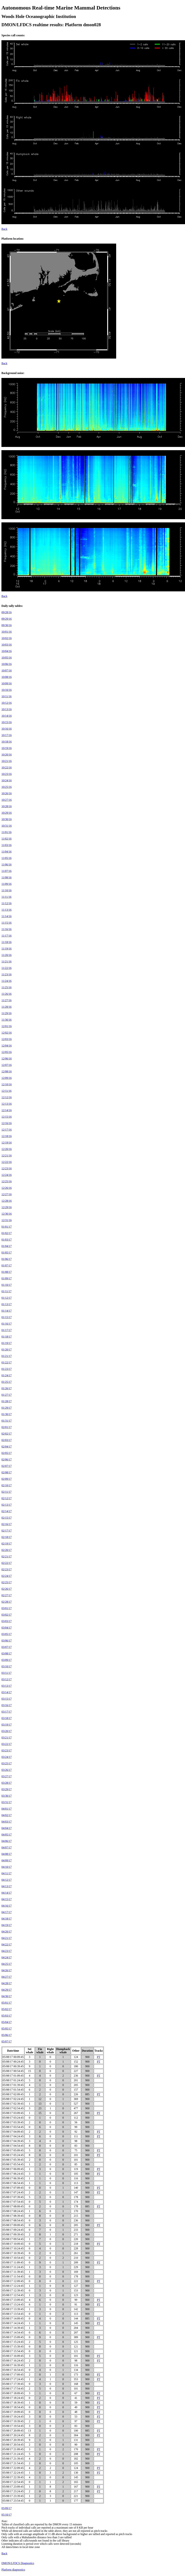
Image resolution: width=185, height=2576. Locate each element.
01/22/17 (6, 1362)
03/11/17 (6, 1672)
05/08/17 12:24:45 (13, 2285)
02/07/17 (6, 1465)
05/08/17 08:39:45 (13, 2215)
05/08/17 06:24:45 (13, 2173)
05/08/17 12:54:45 (13, 2295)
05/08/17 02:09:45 (13, 2094)
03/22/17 (6, 1744)
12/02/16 (6, 1032)
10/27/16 (6, 799)
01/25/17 (6, 1381)
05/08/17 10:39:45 (13, 2253)
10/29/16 (6, 812)
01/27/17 (6, 1394)
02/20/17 (6, 1550)
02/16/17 (6, 1524)
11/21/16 (6, 961)
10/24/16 (6, 780)
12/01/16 (6, 1026)
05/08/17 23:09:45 (13, 2486)
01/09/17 (6, 1278)
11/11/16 (6, 896)
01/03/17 (6, 1239)
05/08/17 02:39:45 (13, 2103)
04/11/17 (6, 1873)
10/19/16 (6, 748)
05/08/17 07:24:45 (13, 2192)
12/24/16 (6, 1174)
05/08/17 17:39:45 (13, 2383)
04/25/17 (6, 1963)
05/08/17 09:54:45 (13, 2239)
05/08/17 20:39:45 (13, 2439)
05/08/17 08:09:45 (13, 2206)
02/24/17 (6, 1575)
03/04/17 (6, 1627)
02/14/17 (6, 1511)
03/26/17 (6, 1769)
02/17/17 (6, 1530)
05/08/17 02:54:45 (13, 2108)
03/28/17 (6, 1782)
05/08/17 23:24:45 (13, 2491)
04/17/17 (6, 1912)
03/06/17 (6, 1640)
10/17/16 (6, 735)
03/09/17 (6, 1659)
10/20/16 (6, 754)
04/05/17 (6, 1834)
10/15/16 (6, 722)
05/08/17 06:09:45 (13, 2169)
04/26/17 (6, 1970)
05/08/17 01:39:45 (13, 2084)
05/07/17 (6, 2041)
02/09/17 (6, 1478)
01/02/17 (6, 1233)
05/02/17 (6, 2009)
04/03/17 (6, 1821)
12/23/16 (6, 1168)
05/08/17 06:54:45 (13, 2183)
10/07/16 (6, 670)
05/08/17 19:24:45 (13, 2416)
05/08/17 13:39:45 (13, 2309)
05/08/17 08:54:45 (13, 2220)
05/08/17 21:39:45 (13, 2458)
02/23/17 (6, 1569)
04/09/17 (6, 1860)
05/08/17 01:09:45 (13, 2075)
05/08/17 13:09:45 (13, 2299)
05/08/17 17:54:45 (13, 2388)
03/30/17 (6, 1795)
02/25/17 (6, 1582)
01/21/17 (6, 1356)
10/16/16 (6, 728)
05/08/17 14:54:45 (13, 2332)
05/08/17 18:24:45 (13, 2397)
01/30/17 (6, 1414)
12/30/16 (6, 1213)
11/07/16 (6, 870)
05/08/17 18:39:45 (13, 2402)
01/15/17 (6, 1317)
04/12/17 (6, 1879)
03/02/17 (6, 1614)
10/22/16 (6, 767)
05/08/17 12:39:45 (13, 2290)
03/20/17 (6, 1731)
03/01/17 (6, 1608)
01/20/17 (6, 1349)
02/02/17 (6, 1433)
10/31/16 (6, 825)
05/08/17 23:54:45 (13, 2500)
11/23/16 (6, 974)
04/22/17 (6, 1944)
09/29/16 (6, 618)
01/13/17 (6, 1304)
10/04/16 (6, 651)
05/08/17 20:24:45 (13, 2435)
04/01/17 (6, 1808)
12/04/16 (6, 1045)
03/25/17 (6, 1763)
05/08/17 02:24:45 (13, 2098)
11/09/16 (6, 883)
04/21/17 (6, 1938)
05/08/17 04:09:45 (13, 2131)
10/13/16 (6, 709)
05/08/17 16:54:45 (13, 2369)
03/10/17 (6, 1666)
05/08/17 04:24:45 (13, 2136)
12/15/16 (6, 1116)
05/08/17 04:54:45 (13, 2145)
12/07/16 (6, 1065)
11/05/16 (6, 858)
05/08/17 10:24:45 (13, 2248)
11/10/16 (6, 890)
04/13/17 (6, 1886)
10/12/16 (6, 702)
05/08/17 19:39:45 (13, 2421)
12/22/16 (6, 1162)
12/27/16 (6, 1194)
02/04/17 (6, 1446)
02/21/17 (6, 1556)
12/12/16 (6, 1097)
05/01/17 (6, 2002)
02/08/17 (6, 1472)
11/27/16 (6, 1000)
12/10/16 (6, 1084)
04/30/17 (6, 1996)
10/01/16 (6, 631)
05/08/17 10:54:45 (13, 2257)
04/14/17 (6, 1892)
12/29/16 (6, 1207)
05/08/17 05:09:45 (13, 2150)
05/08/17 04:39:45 (13, 2141)
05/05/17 (6, 2028)
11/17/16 (6, 935)
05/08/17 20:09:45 (13, 2430)
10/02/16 (6, 638)
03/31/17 (6, 1802)
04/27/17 (6, 1976)
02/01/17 (6, 1427)
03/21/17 (6, 1737)
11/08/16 (6, 877)
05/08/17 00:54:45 (13, 2070)
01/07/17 (6, 1265)
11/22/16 (6, 968)
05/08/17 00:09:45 (13, 2056)
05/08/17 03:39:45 (13, 2122)
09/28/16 (6, 612)
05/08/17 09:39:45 (13, 2234)
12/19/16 (6, 1142)
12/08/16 (6, 1071)
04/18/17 (6, 1918)
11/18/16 (6, 942)
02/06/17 (6, 1459)
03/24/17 (6, 1756)
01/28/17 (6, 1401)
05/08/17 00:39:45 (13, 2066)
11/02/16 (6, 838)
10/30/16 (6, 819)
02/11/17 (6, 1491)
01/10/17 (6, 1284)
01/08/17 (6, 1271)
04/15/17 (6, 1899)
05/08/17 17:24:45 (13, 2379)
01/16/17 (6, 1323)
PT (98, 2056)
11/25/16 (6, 987)
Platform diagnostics (13, 2569)
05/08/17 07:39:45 (13, 2197)
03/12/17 (6, 1679)
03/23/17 (6, 1750)
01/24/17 (6, 1375)
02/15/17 (6, 1517)
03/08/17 (6, 1653)
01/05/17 (6, 1252)
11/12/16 (6, 903)
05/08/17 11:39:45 (13, 2271)
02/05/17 (6, 1453)
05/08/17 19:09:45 (13, 2411)
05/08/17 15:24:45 (13, 2341)
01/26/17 (6, 1388)
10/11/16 (6, 696)
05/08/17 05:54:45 (13, 2164)
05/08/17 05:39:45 (13, 2159)
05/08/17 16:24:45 (13, 2360)
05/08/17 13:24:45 (13, 2304)
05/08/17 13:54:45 (13, 2313)
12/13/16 (6, 1103)
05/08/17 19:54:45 (13, 2425)
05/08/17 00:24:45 (13, 2061)
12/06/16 (6, 1058)
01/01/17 (6, 1226)
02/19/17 (6, 1543)
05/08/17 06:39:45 (13, 2178)
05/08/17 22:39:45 (13, 2477)
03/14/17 (6, 1692)
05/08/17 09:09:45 (13, 2225)
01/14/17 (6, 1310)
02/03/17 (6, 1440)
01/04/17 (6, 1246)
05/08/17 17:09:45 (13, 2374)
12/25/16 (6, 1181)
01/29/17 (6, 1407)
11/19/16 (6, 948)
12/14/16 (6, 1110)
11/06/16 (6, 864)
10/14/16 (6, 715)
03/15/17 (6, 1698)
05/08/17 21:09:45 (13, 2449)
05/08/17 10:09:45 (13, 2243)
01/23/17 (6, 1368)
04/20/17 (6, 1931)
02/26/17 (6, 1588)
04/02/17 (6, 1815)
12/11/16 (6, 1090)
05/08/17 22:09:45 (13, 2467)
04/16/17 (6, 1905)
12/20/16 (6, 1149)
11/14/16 (6, 916)
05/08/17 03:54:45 (13, 2127)
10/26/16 (6, 793)
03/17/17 (6, 1711)
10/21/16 (6, 761)
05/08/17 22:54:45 (13, 2481)
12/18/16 (6, 1136)
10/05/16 (6, 657)
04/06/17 (6, 1841)
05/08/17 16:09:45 (13, 2355)
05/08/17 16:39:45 (13, 2365)
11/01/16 (6, 832)
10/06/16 (6, 664)
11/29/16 (6, 1013)
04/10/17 (6, 1866)
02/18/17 (6, 1537)
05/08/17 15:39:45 (13, 2346)
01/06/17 (6, 1259)
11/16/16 (6, 929)
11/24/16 (6, 980)
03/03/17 (6, 1621)
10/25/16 (6, 786)
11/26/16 (6, 993)
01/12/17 (6, 1297)
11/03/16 (6, 845)
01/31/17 (6, 1420)
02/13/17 (6, 1504)
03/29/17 (6, 1789)
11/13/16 (6, 909)
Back (4, 228)
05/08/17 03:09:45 (13, 2113)
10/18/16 (6, 741)
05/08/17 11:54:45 (13, 2276)
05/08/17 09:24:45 (13, 2229)
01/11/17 (6, 1291)
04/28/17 (6, 1983)
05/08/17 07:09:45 (13, 2187)
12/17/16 (6, 1129)
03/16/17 (6, 1705)
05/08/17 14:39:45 (13, 2327)
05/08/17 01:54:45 (13, 2089)
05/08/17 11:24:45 (13, 2267)
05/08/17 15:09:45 (13, 2337)
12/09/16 (6, 1077)
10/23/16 (6, 773)
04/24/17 (6, 1957)
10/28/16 (6, 806)
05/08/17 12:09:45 (13, 2281)
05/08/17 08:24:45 (13, 2211)
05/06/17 (6, 2035)
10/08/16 (6, 676)
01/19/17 (6, 1343)
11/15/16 (6, 922)
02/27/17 (6, 1595)
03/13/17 (6, 1685)
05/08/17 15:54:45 (13, 2351)
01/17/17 (6, 1330)
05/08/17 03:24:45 (13, 2117)
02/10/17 (6, 1485)
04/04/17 (6, 1828)
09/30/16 (6, 625)
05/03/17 (6, 2015)
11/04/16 (6, 851)
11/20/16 (6, 955)
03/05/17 (6, 1634)
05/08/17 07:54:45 (13, 2201)
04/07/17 (6, 1847)
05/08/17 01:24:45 (13, 2080)
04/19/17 (6, 1925)
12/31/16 (6, 1220)
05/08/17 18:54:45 (13, 2407)
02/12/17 (6, 1498)
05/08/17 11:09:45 (13, 2262)
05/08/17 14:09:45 (13, 2318)
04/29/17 (6, 1989)
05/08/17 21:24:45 (13, 2453)
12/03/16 (6, 1039)
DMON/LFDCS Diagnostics (17, 2563)
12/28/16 (6, 1200)
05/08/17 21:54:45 (13, 2463)
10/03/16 (6, 644)
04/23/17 (6, 1950)
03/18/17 (6, 1718)
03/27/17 (6, 1776)
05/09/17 (6, 2508)
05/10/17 (6, 2514)
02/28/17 (6, 1601)
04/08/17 (6, 1853)
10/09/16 (6, 683)
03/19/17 (6, 1724)
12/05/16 (6, 1052)
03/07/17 (6, 1647)
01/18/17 (6, 1336)
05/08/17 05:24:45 (13, 2155)
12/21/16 (6, 1155)
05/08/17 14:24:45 (13, 2323)
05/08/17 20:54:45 (13, 2444)
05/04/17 (6, 2022)
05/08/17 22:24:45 (13, 2472)
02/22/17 (6, 1562)
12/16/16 (6, 1123)
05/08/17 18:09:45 (13, 2393)
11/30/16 (6, 1019)
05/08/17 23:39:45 (13, 2495)
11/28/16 (6, 1006)
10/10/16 (6, 689)
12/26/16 (6, 1187)
